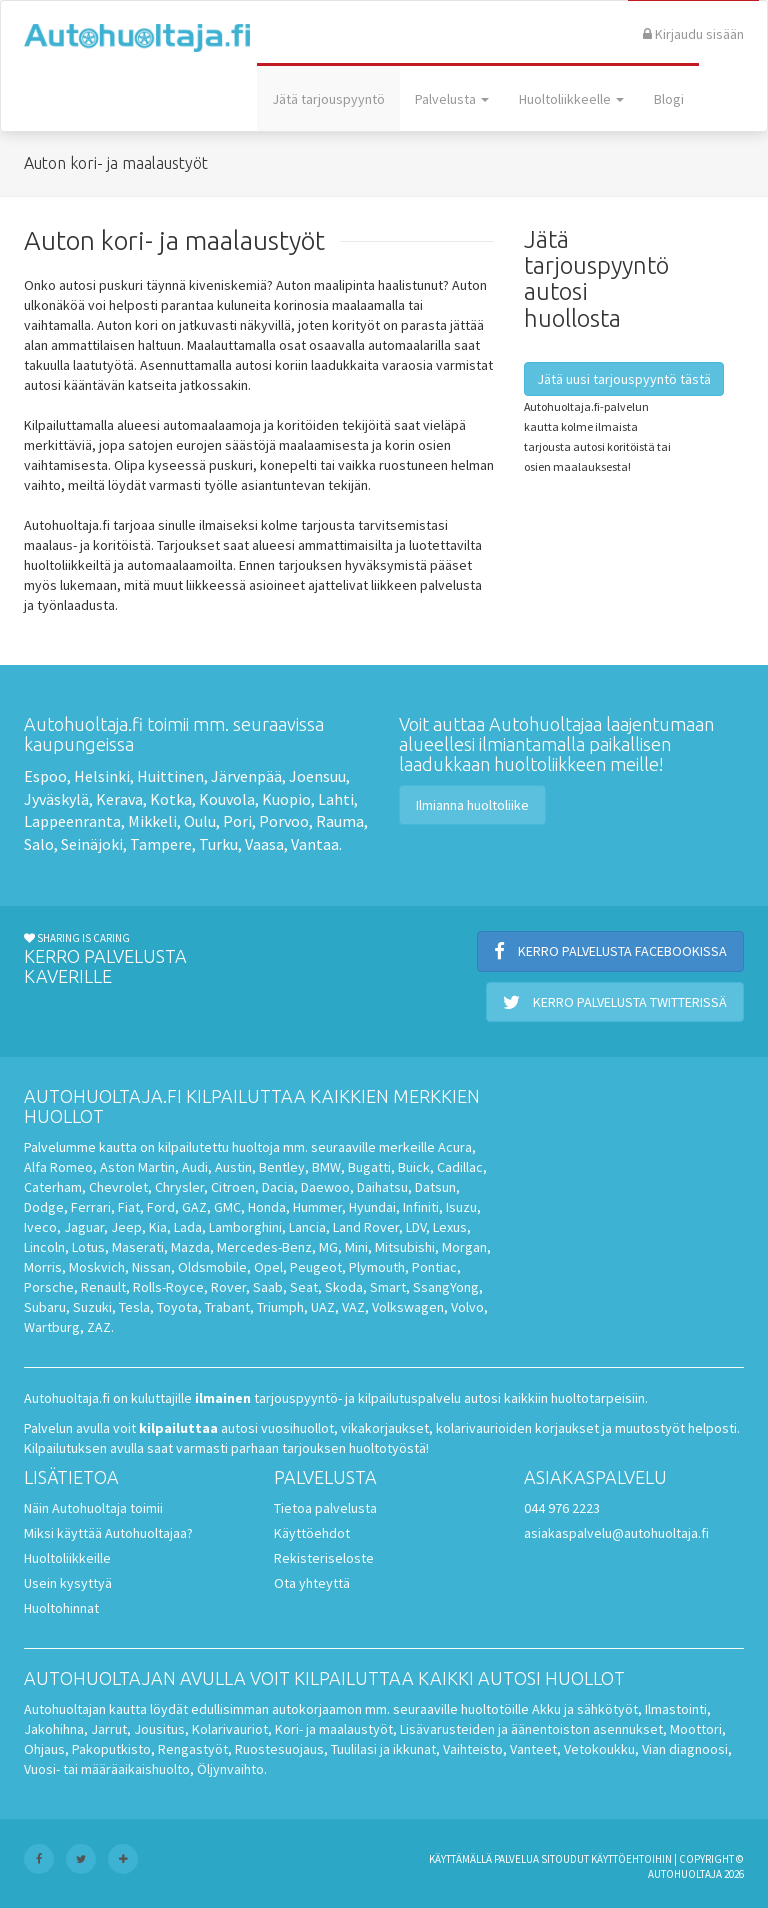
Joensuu (317, 776)
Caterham (53, 1187)
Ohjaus (44, 1749)
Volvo (467, 1307)
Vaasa (264, 844)
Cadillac (460, 1167)
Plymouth (377, 1267)
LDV (416, 1227)
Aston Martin (137, 1167)
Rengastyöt (193, 1749)
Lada (188, 1227)
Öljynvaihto (230, 1769)
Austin (233, 1167)
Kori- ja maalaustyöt (334, 1729)
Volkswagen (408, 1307)
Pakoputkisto (111, 1749)
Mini (356, 1247)
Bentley (282, 1167)
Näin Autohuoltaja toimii (93, 1508)
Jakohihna (54, 1729)
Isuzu (461, 1207)
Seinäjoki (92, 844)
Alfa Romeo (58, 1167)
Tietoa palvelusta (325, 1508)
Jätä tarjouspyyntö (328, 99)
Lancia (307, 1227)
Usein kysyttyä (68, 1583)
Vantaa (315, 844)
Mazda (190, 1247)
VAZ (353, 1307)
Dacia (278, 1187)
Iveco (40, 1227)
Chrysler (179, 1187)
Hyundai (372, 1207)
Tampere (161, 844)
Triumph (280, 1307)
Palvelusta (452, 99)
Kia (158, 1227)
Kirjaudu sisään (693, 34)
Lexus (450, 1227)
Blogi (669, 99)
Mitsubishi (405, 1247)
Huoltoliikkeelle (571, 99)
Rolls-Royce (168, 1287)
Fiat (129, 1207)
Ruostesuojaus (279, 1749)
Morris (43, 1267)
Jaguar (84, 1227)
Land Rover (366, 1227)
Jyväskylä (56, 799)
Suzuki (92, 1307)
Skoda (344, 1287)
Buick (414, 1167)
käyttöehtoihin (631, 1859)
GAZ (194, 1207)
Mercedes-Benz (264, 1247)
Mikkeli (152, 821)
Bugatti (369, 1167)
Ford (161, 1207)
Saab (268, 1287)
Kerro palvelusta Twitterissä (615, 1002)
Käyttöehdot (312, 1533)
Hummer (317, 1207)
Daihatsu (382, 1187)
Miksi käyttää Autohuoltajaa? (108, 1533)
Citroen (233, 1187)
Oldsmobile (212, 1267)
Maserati (138, 1247)
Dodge (44, 1207)
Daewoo (325, 1187)
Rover (228, 1287)
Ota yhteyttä (312, 1583)
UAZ (323, 1307)
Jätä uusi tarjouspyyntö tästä (624, 379)
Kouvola (227, 799)
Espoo (45, 776)
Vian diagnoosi (685, 1749)
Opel (268, 1267)
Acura (455, 1147)
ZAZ (99, 1327)
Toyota (177, 1307)
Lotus (88, 1247)
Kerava (119, 799)
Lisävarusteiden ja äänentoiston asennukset (531, 1729)
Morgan (464, 1247)
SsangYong (446, 1287)
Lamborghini (245, 1227)
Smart (388, 1287)
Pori (237, 821)
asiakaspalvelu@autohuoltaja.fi (616, 1533)
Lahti (336, 799)
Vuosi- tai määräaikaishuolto (107, 1769)
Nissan (151, 1267)
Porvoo (284, 821)
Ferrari (91, 1207)
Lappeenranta (72, 821)
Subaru (45, 1307)
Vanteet (533, 1749)
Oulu (200, 821)
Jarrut (109, 1729)
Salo (39, 844)
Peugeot (316, 1267)
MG (328, 1247)
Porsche (49, 1287)
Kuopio (286, 799)
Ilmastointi (676, 1709)
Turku (218, 844)
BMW (326, 1167)
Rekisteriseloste (324, 1558)
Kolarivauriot (230, 1729)
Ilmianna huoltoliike (472, 805)
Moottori (696, 1729)
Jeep (126, 1227)
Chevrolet (118, 1187)
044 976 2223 (562, 1508)
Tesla (134, 1307)
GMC (227, 1207)
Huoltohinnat (61, 1608)
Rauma (340, 821)
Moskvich (97, 1267)
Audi (195, 1167)
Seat (304, 1287)
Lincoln (44, 1247)
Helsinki (102, 776)
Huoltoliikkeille (67, 1558)
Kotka (171, 799)
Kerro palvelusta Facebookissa (610, 951)
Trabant (227, 1307)
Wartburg (52, 1327)
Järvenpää (246, 776)
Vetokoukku (599, 1749)
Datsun (435, 1187)
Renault (103, 1287)
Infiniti (421, 1207)
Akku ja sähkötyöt (585, 1709)
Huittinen (170, 776)
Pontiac (434, 1267)
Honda (267, 1207)
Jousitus (159, 1729)
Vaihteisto (473, 1749)
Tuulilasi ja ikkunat (383, 1749)
